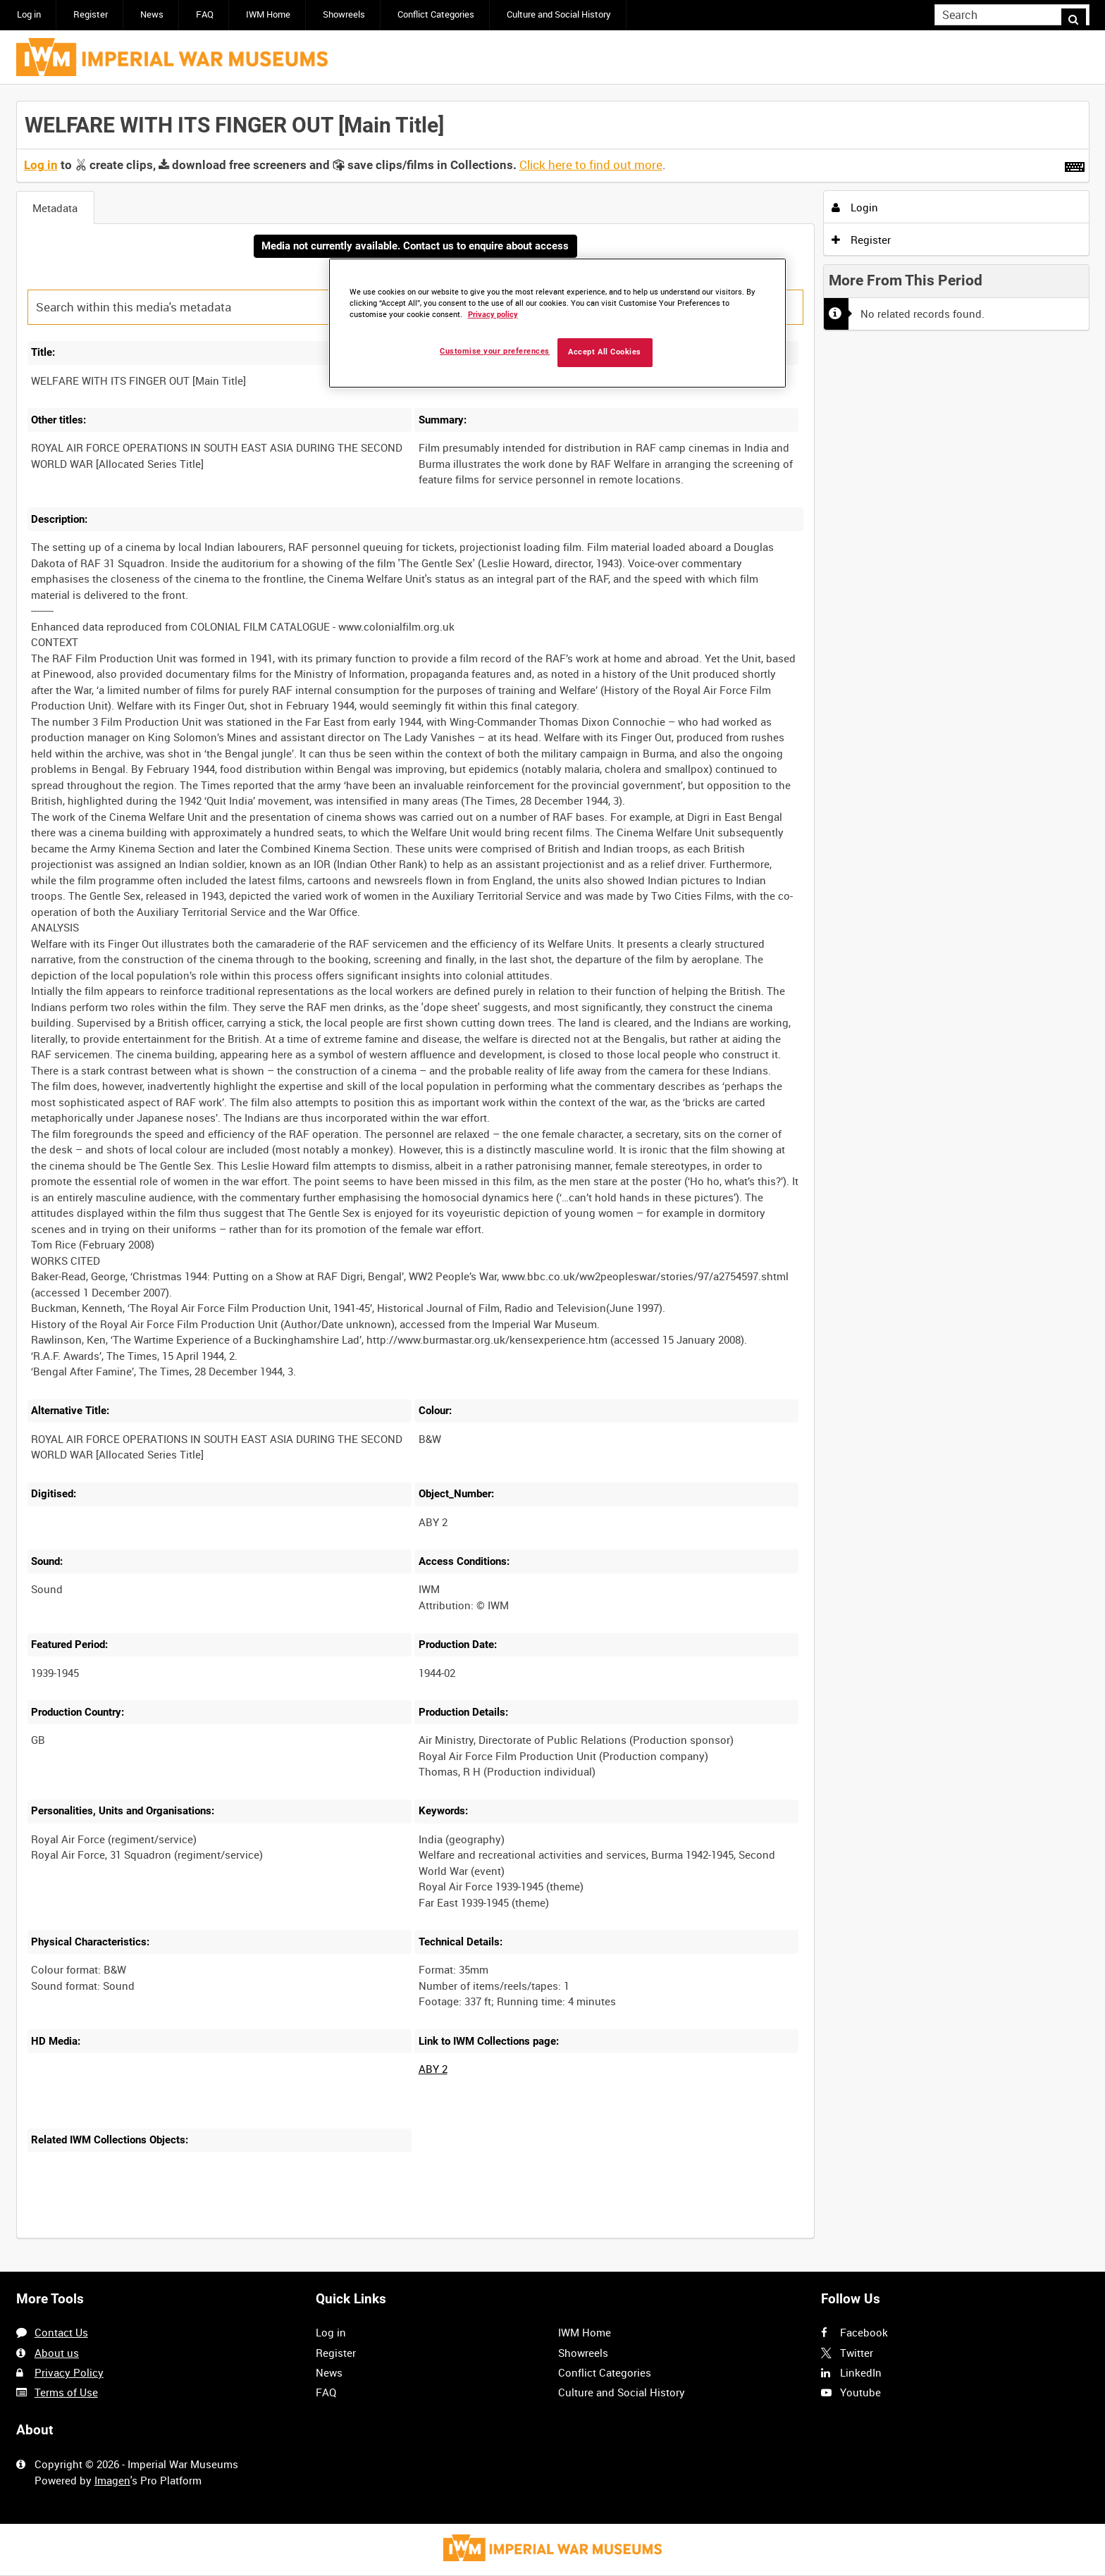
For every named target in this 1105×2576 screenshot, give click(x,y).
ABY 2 (433, 2070)
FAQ (205, 14)
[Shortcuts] (1075, 164)
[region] (557, 323)
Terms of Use (66, 2392)
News (151, 14)
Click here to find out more (590, 165)
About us (57, 2353)
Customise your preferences (495, 351)
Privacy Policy (69, 2372)
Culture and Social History (559, 14)
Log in (29, 14)
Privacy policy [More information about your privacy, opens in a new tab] (493, 314)
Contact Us (61, 2333)
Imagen (112, 2480)
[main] (552, 1178)
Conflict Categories (435, 14)
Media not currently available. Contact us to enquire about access (415, 247)
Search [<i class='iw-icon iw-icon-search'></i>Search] (1081, 13)
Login (855, 207)
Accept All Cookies (604, 352)
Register (90, 14)
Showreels (344, 14)
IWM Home (268, 14)
